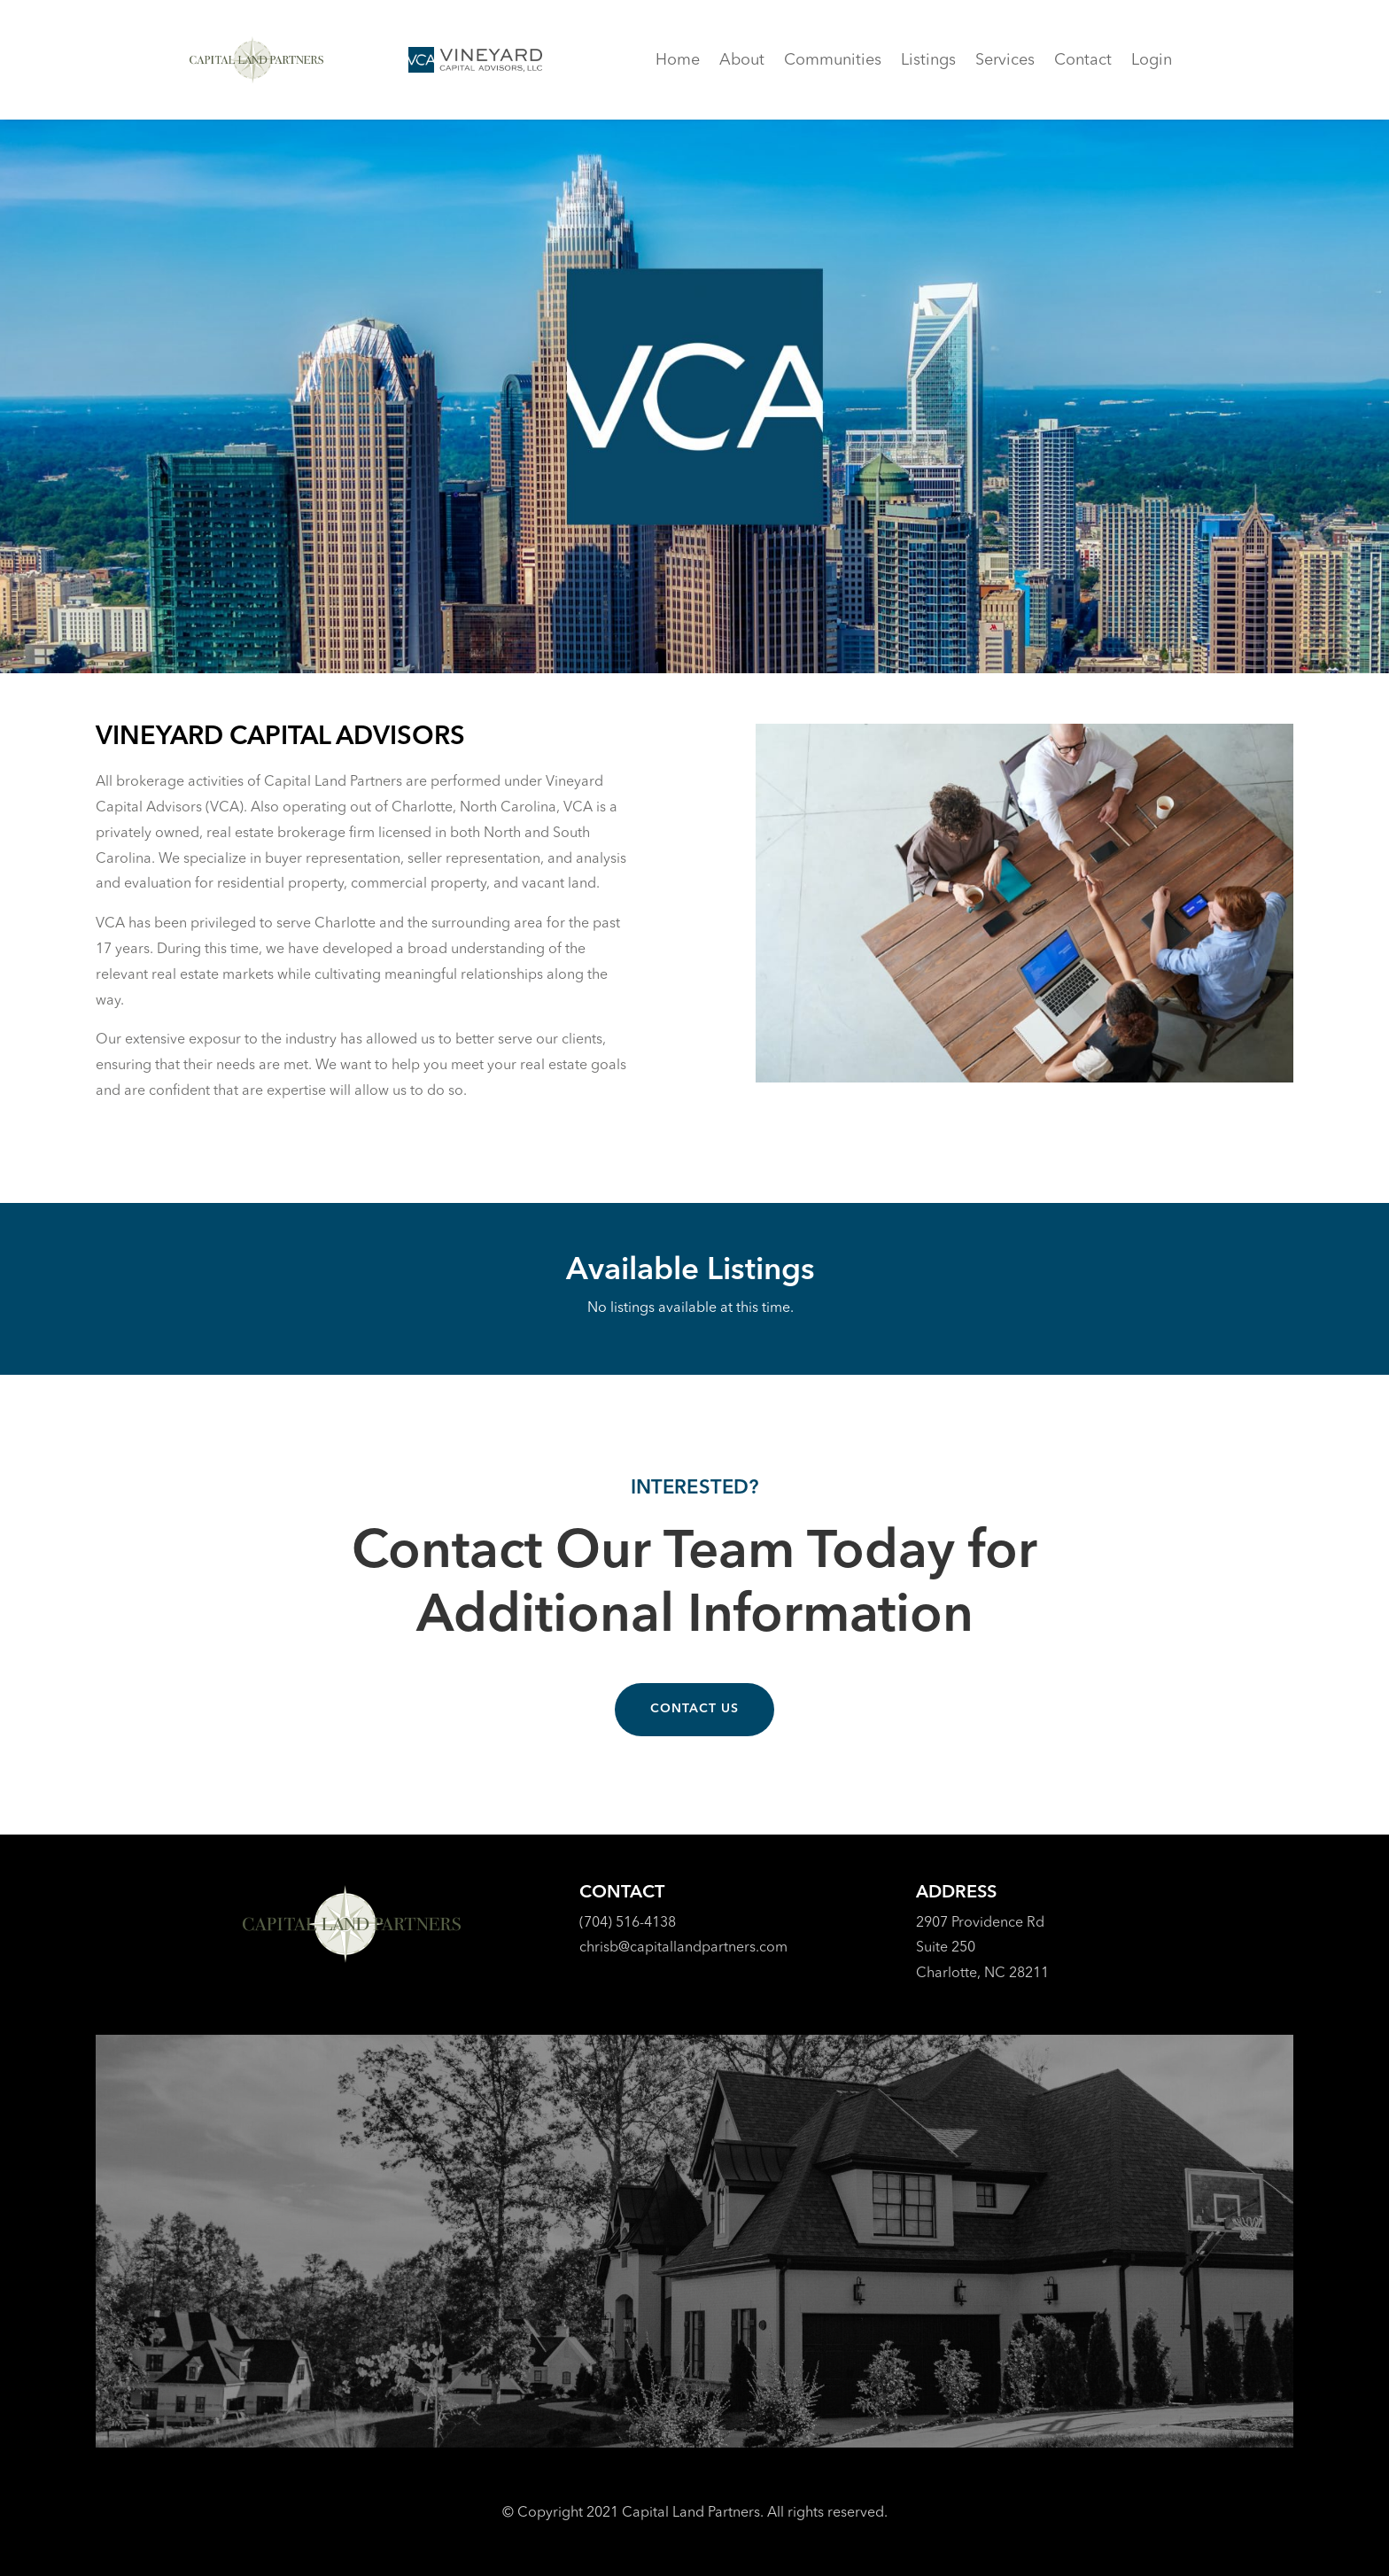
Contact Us (694, 1709)
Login (1151, 61)
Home (678, 61)
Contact (1083, 61)
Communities (832, 61)
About (741, 61)
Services (1005, 61)
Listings (928, 61)
